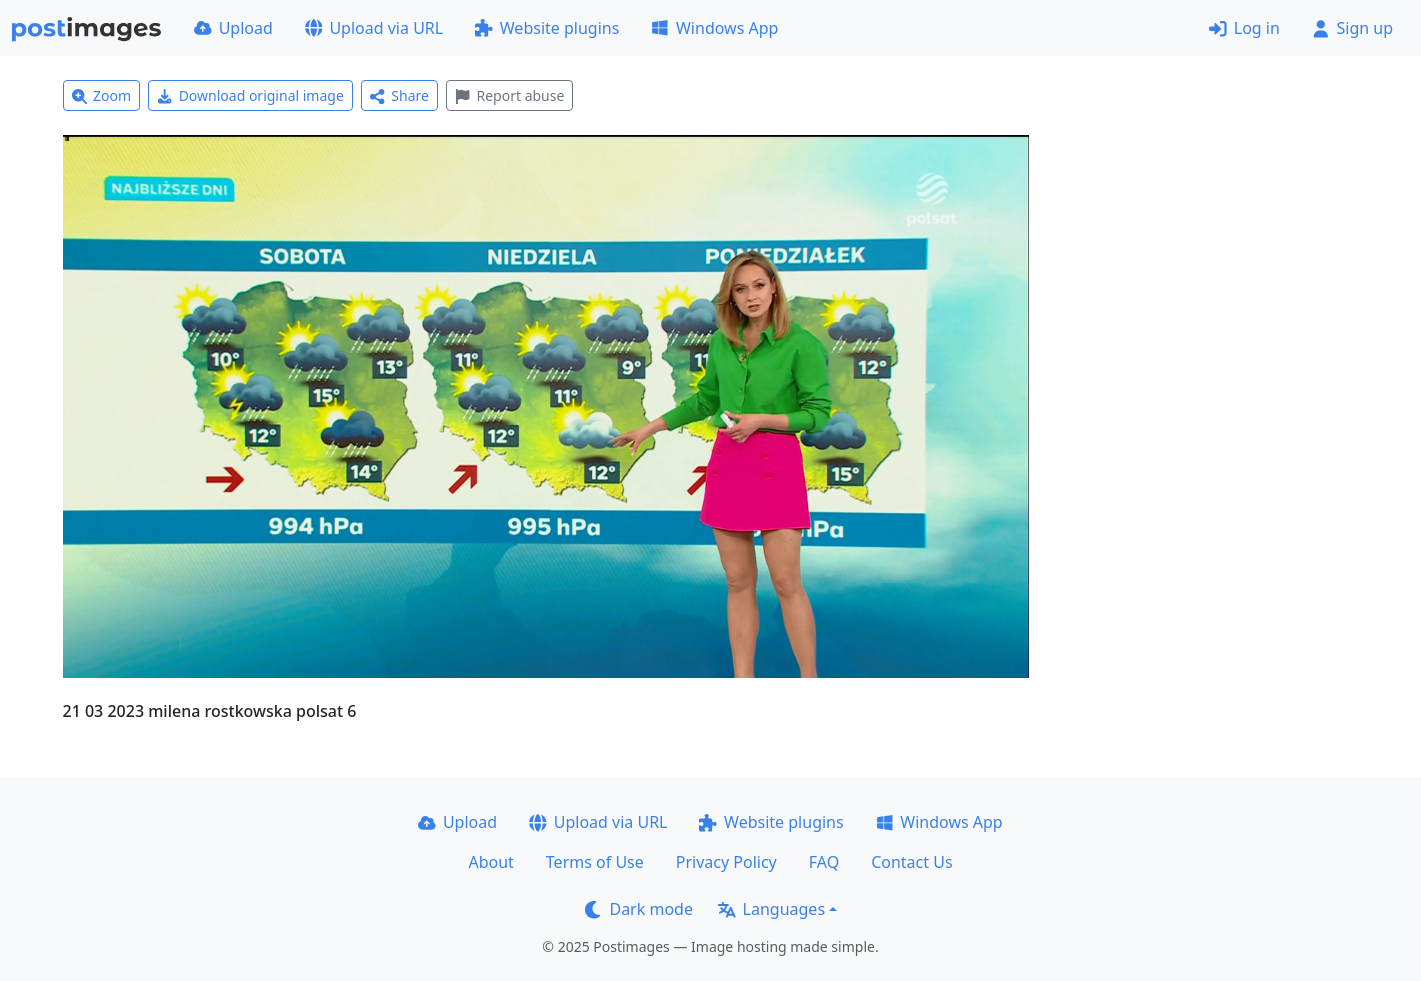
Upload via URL (374, 28)
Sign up (1352, 28)
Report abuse (509, 95)
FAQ (824, 862)
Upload (233, 28)
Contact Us (911, 862)
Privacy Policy (726, 862)
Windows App (714, 28)
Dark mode (639, 909)
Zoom (102, 95)
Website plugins (547, 28)
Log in (1244, 28)
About (490, 862)
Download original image (250, 95)
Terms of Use (595, 862)
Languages (771, 909)
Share (399, 95)
